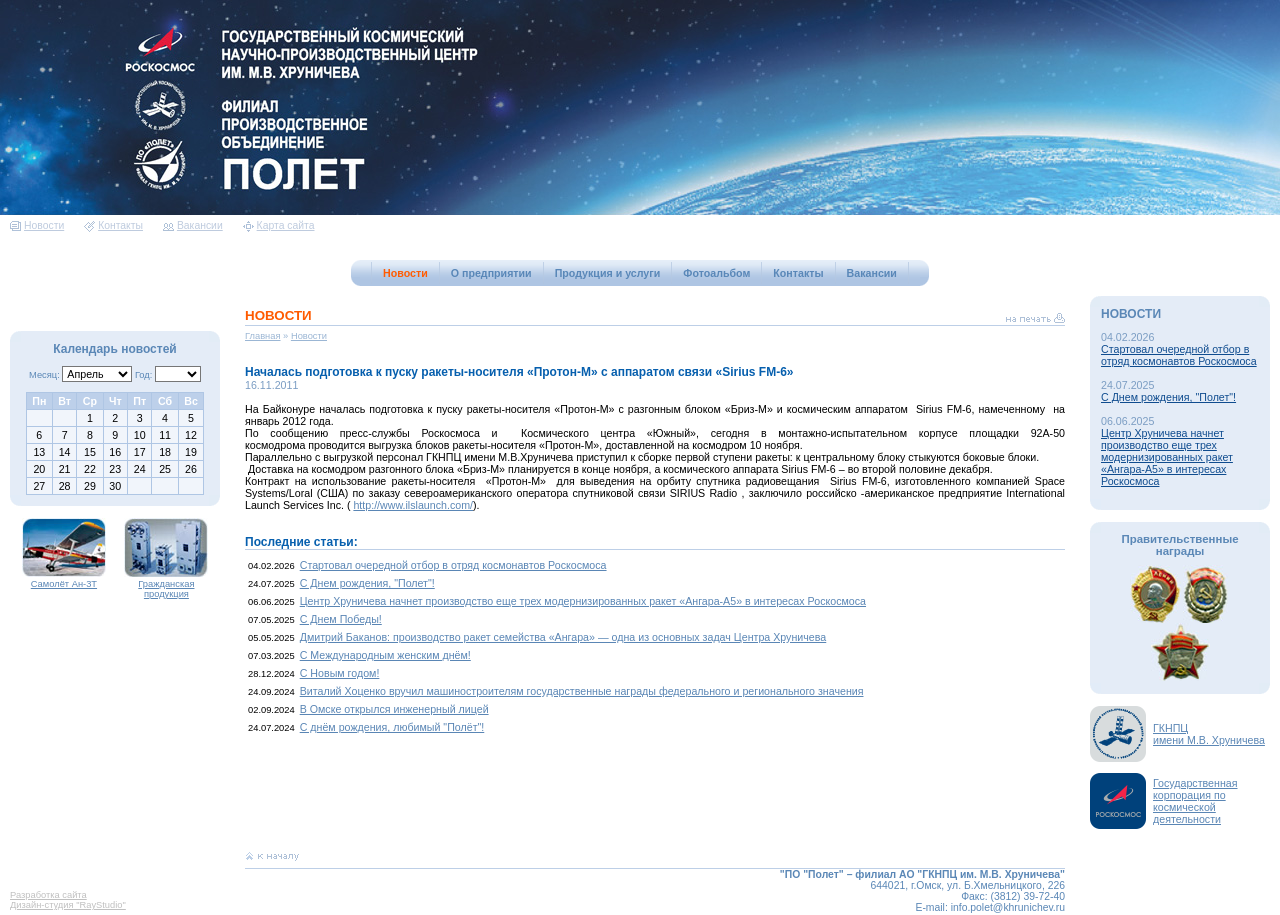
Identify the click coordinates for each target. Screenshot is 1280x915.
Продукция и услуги (608, 273)
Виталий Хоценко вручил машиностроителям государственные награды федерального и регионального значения (582, 691)
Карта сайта (279, 225)
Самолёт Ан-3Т (64, 580)
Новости (37, 225)
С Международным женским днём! (385, 655)
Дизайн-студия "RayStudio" (68, 905)
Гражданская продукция (166, 585)
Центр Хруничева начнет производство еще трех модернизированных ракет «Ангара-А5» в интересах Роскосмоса (583, 601)
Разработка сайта (48, 895)
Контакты (113, 225)
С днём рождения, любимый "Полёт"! (392, 727)
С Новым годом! (340, 673)
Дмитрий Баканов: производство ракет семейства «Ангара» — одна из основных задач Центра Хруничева (563, 637)
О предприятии (491, 273)
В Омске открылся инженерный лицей (394, 709)
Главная (263, 336)
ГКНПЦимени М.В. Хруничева (1209, 734)
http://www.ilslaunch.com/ (413, 505)
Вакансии (193, 225)
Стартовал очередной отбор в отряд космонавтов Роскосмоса (453, 565)
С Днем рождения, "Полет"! (367, 583)
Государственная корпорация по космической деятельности (1195, 801)
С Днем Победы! (341, 619)
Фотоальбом (716, 273)
